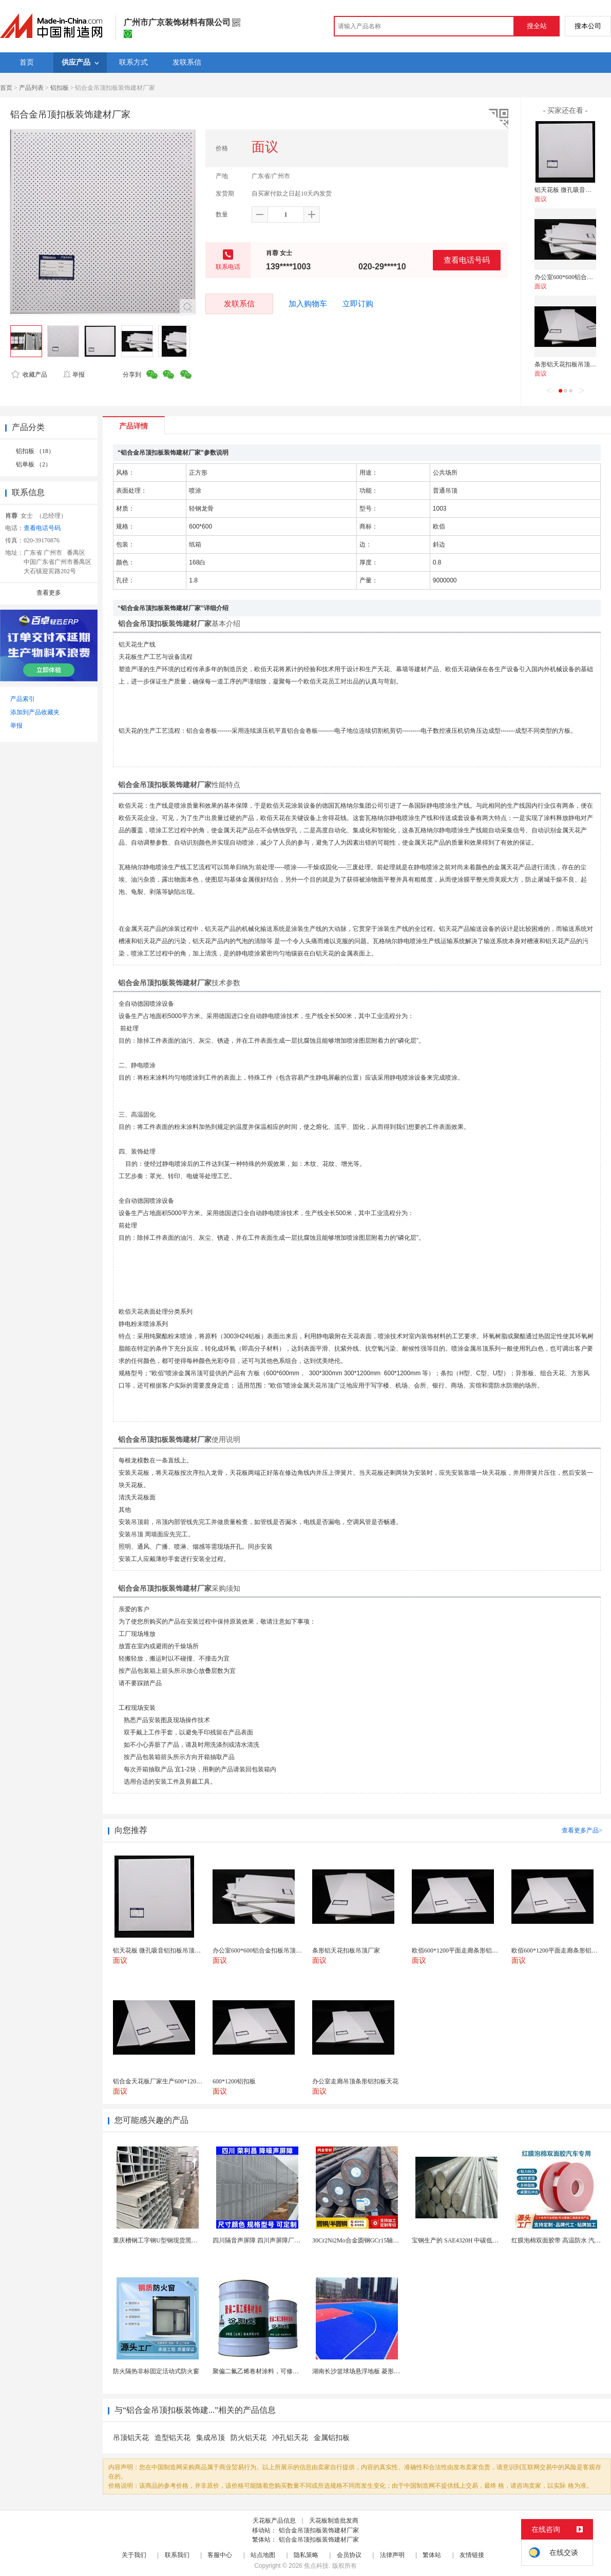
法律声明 (392, 2555)
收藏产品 (29, 374)
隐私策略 (306, 2555)
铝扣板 (59, 87)
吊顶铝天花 (131, 2438)
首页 (6, 87)
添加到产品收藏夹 (35, 712)
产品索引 (22, 698)
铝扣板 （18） (35, 451)
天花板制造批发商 (333, 2520)
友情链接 (472, 2555)
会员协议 (349, 2555)
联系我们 (177, 2555)
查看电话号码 (467, 260)
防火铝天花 (248, 2438)
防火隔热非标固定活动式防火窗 (156, 2371)
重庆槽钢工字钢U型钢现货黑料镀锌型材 (167, 2240)
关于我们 (134, 2555)
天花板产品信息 (274, 2520)
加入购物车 (308, 304)
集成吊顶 (210, 2438)
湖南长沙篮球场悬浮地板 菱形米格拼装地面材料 (377, 2371)
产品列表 (31, 87)
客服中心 (219, 2555)
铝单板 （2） (33, 464)
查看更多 (48, 592)
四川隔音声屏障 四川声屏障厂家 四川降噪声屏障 (279, 2240)
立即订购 (357, 304)
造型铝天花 (172, 2438)
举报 (74, 374)
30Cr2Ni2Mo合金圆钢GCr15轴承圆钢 (361, 2240)
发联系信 (239, 303)
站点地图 (263, 2555)
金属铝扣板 (332, 2438)
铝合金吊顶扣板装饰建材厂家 (319, 2530)
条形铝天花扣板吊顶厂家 (568, 364)
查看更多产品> (582, 1830)
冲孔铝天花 (290, 2438)
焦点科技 (316, 2565)
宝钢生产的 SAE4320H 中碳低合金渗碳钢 (467, 2240)
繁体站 (432, 2555)
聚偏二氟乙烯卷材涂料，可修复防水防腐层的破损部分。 (290, 2371)
